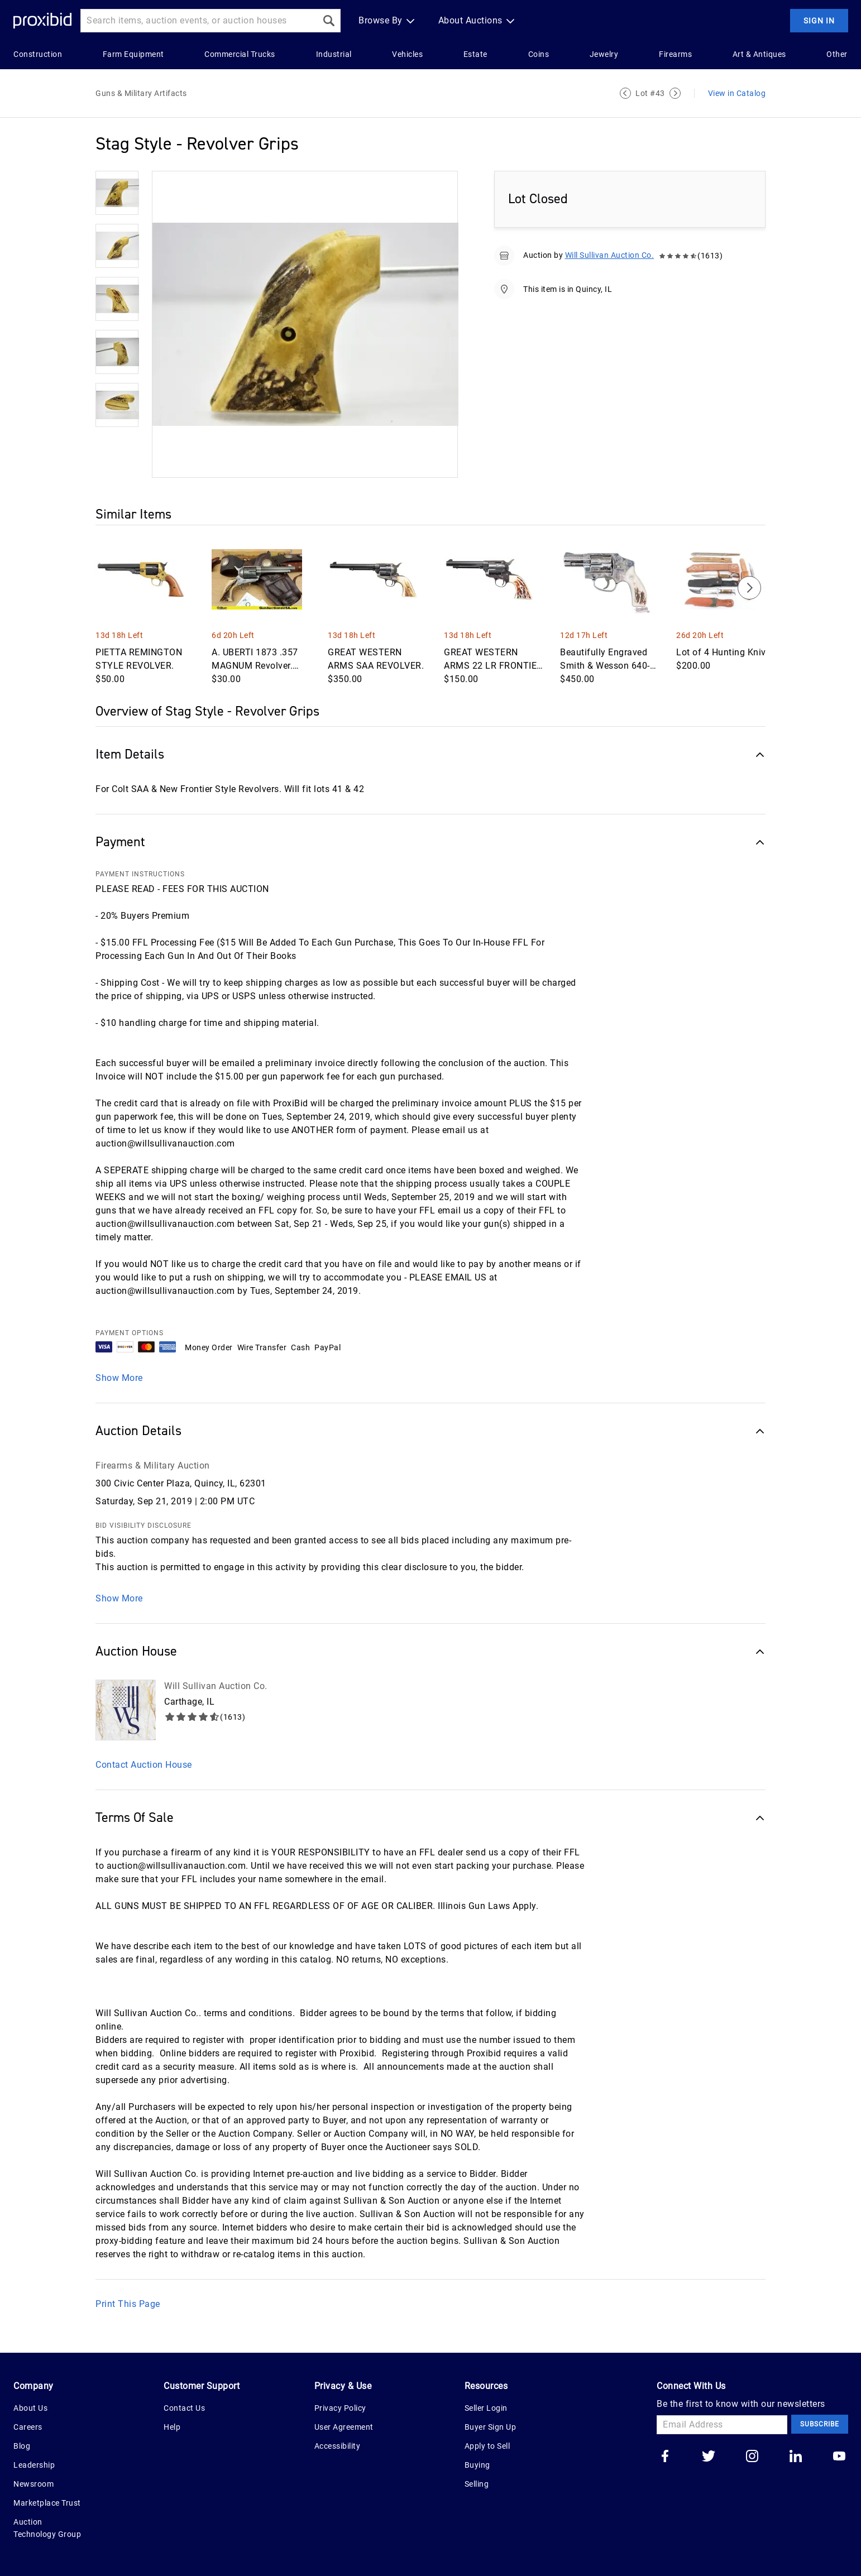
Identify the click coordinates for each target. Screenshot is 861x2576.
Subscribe (819, 2424)
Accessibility (337, 2445)
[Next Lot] (675, 93)
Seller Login (486, 2408)
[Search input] (198, 20)
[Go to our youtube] (839, 2457)
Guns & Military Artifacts (141, 93)
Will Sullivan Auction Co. (609, 255)
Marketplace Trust (47, 2502)
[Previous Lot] (625, 93)
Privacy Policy (340, 2408)
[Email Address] (722, 2424)
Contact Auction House (143, 1764)
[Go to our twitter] (708, 2457)
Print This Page (127, 2304)
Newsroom (33, 2483)
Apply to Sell (487, 2445)
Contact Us (184, 2408)
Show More (119, 1378)
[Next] (749, 587)
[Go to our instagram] (752, 2457)
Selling (477, 2483)
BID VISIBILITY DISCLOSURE (143, 1525)
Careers (27, 2427)
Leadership (34, 2464)
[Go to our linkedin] (795, 2457)
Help (172, 2427)
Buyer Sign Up (490, 2427)
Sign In (819, 20)
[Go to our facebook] (665, 2457)
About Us (30, 2408)
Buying (477, 2464)
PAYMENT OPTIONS (129, 1333)
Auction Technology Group (47, 2528)
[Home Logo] (42, 21)
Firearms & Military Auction (152, 1465)
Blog (21, 2445)
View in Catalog (737, 93)
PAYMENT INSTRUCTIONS (140, 874)
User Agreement (344, 2427)
